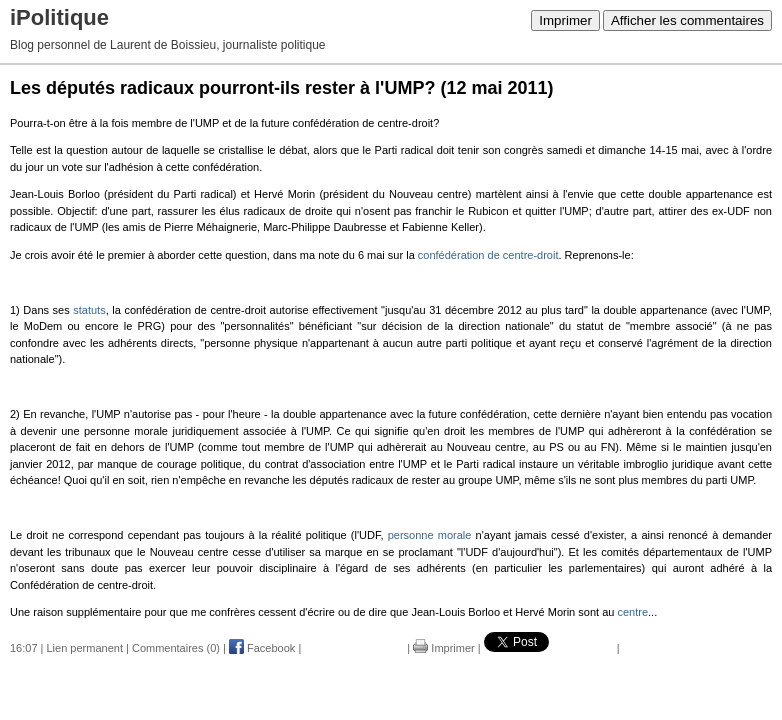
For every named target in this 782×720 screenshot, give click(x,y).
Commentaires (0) (176, 648)
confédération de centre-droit (488, 255)
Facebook (262, 648)
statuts (89, 310)
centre (632, 612)
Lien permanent (85, 648)
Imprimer (565, 20)
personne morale (430, 535)
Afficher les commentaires (687, 20)
